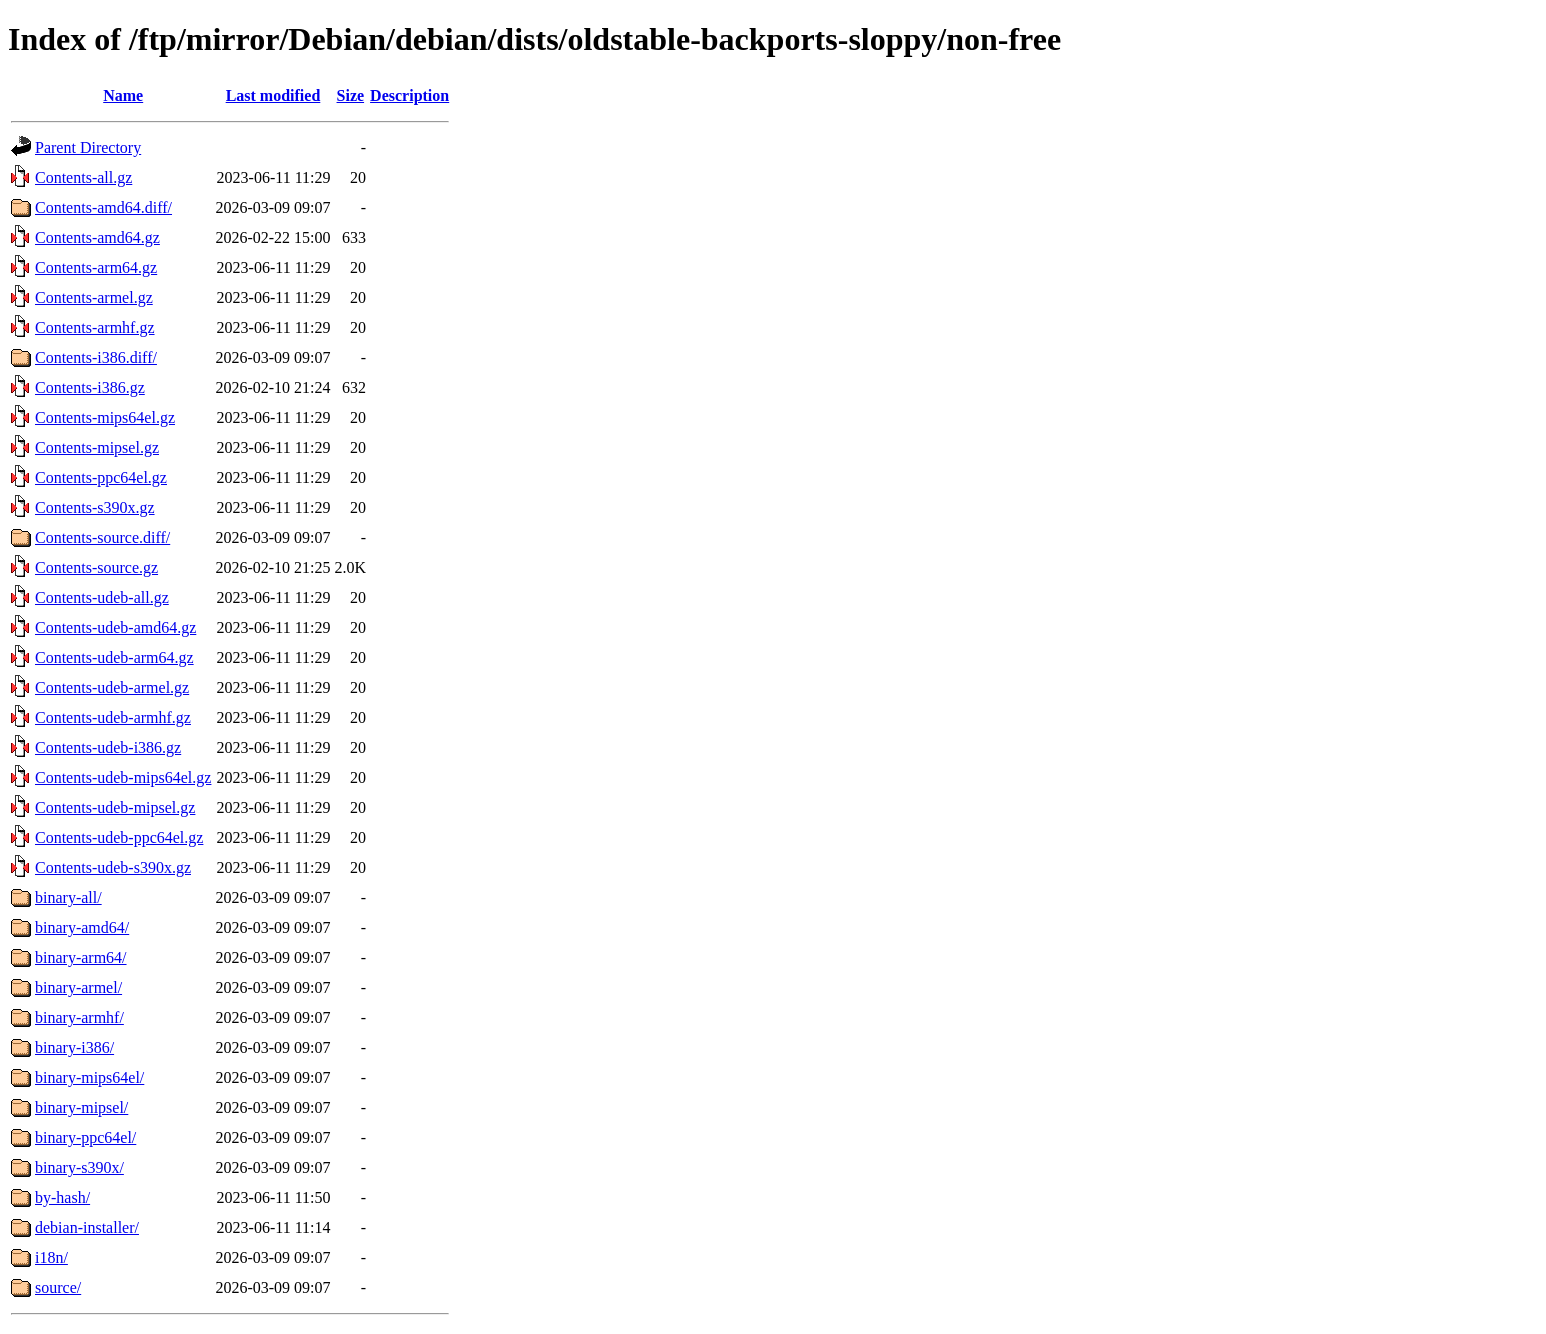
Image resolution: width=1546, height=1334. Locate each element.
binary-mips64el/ (89, 1077)
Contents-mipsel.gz (97, 447)
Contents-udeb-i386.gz (108, 747)
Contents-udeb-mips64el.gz (123, 777)
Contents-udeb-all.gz (102, 597)
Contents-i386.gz (90, 387)
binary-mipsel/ (81, 1107)
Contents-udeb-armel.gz (112, 687)
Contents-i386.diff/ (96, 357)
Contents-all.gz (83, 177)
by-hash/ (62, 1197)
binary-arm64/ (81, 957)
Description (409, 95)
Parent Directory (88, 147)
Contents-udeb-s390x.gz (113, 867)
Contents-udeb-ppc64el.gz (119, 837)
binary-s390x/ (79, 1167)
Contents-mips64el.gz (105, 417)
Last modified (273, 95)
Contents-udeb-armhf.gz (113, 717)
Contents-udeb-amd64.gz (115, 627)
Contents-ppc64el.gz (101, 477)
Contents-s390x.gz (95, 507)
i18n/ (51, 1257)
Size (351, 95)
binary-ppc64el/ (85, 1137)
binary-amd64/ (82, 927)
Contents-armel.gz (94, 297)
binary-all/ (68, 897)
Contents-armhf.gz (95, 327)
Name (123, 95)
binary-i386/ (74, 1047)
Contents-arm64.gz (96, 267)
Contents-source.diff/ (102, 537)
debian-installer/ (87, 1227)
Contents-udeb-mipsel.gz (115, 807)
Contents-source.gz (96, 567)
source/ (58, 1287)
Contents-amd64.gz (97, 237)
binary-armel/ (78, 987)
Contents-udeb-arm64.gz (114, 657)
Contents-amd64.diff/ (103, 207)
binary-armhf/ (79, 1017)
